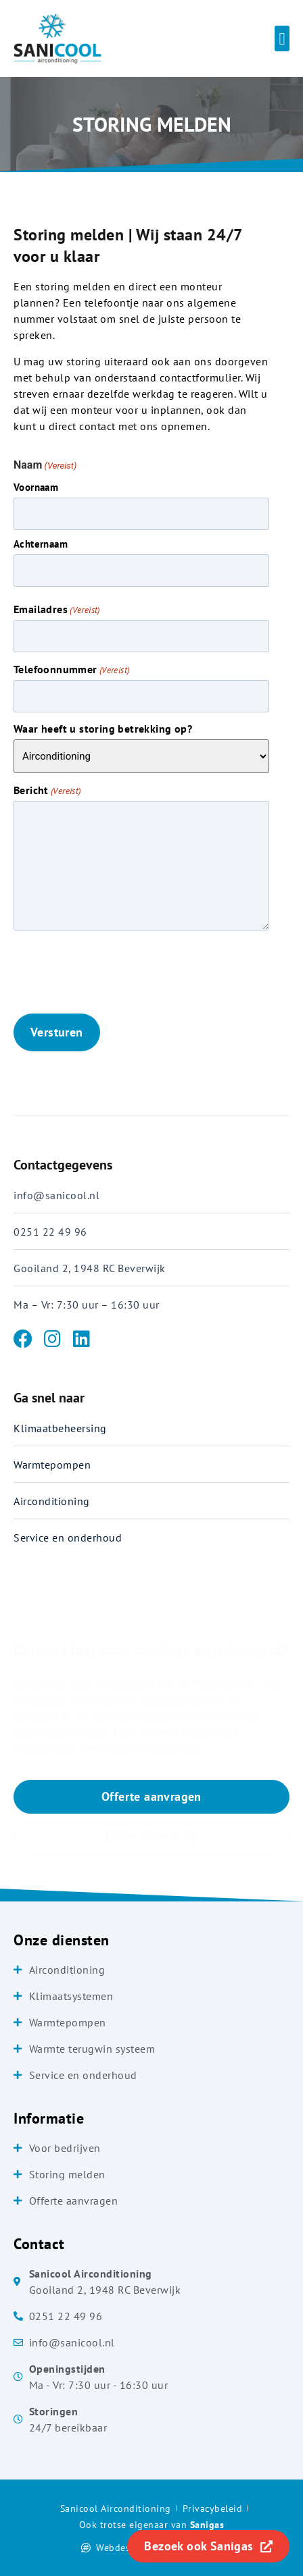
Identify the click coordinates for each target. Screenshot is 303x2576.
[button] (282, 38)
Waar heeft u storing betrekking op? (103, 728)
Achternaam (41, 543)
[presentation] (116, 972)
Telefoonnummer (71, 669)
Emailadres (57, 609)
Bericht (47, 790)
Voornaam (36, 486)
